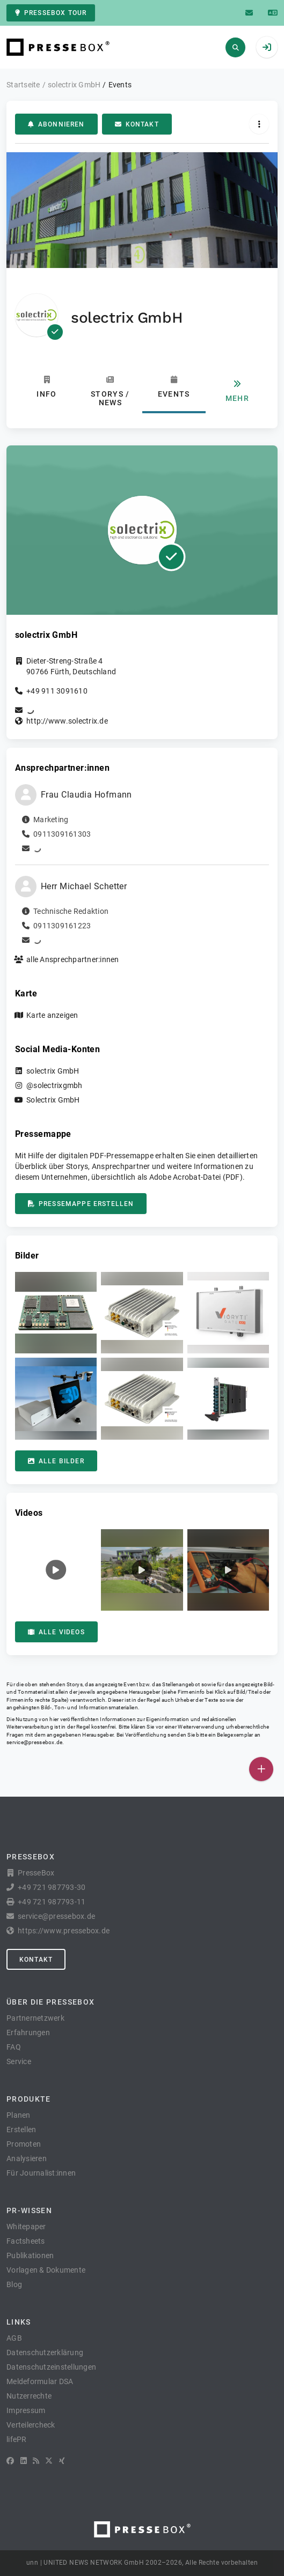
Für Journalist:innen (41, 2173)
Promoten (23, 2144)
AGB (14, 2338)
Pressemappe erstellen (81, 1204)
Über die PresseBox (50, 2002)
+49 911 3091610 (57, 691)
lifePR (16, 2439)
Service (18, 2061)
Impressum (25, 2410)
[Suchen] (235, 47)
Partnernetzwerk (35, 2018)
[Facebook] (10, 2460)
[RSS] (36, 2460)
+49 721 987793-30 (51, 1887)
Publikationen (30, 2255)
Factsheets (25, 2241)
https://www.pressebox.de (64, 1930)
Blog (14, 2284)
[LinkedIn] (23, 2460)
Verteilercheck (30, 2425)
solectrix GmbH (52, 1071)
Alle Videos (56, 1632)
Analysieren (26, 2158)
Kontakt (137, 124)
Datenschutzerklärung (44, 2352)
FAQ (13, 2047)
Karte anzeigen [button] (52, 1015)
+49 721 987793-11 (51, 1901)
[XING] (62, 2460)
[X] (49, 2460)
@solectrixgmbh (54, 1085)
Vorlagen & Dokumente (45, 2270)
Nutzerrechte (29, 2396)
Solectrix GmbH (53, 1100)
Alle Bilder (56, 1461)
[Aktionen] (259, 124)
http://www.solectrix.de (67, 721)
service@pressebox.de (34, 1742)
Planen (18, 2115)
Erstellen (21, 2129)
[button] (56, 1312)
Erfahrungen (28, 2032)
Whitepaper (26, 2226)
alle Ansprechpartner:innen (72, 959)
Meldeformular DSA (39, 2381)
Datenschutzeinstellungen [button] (51, 2367)
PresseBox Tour (50, 13)
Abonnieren (56, 124)
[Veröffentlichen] (261, 1769)
